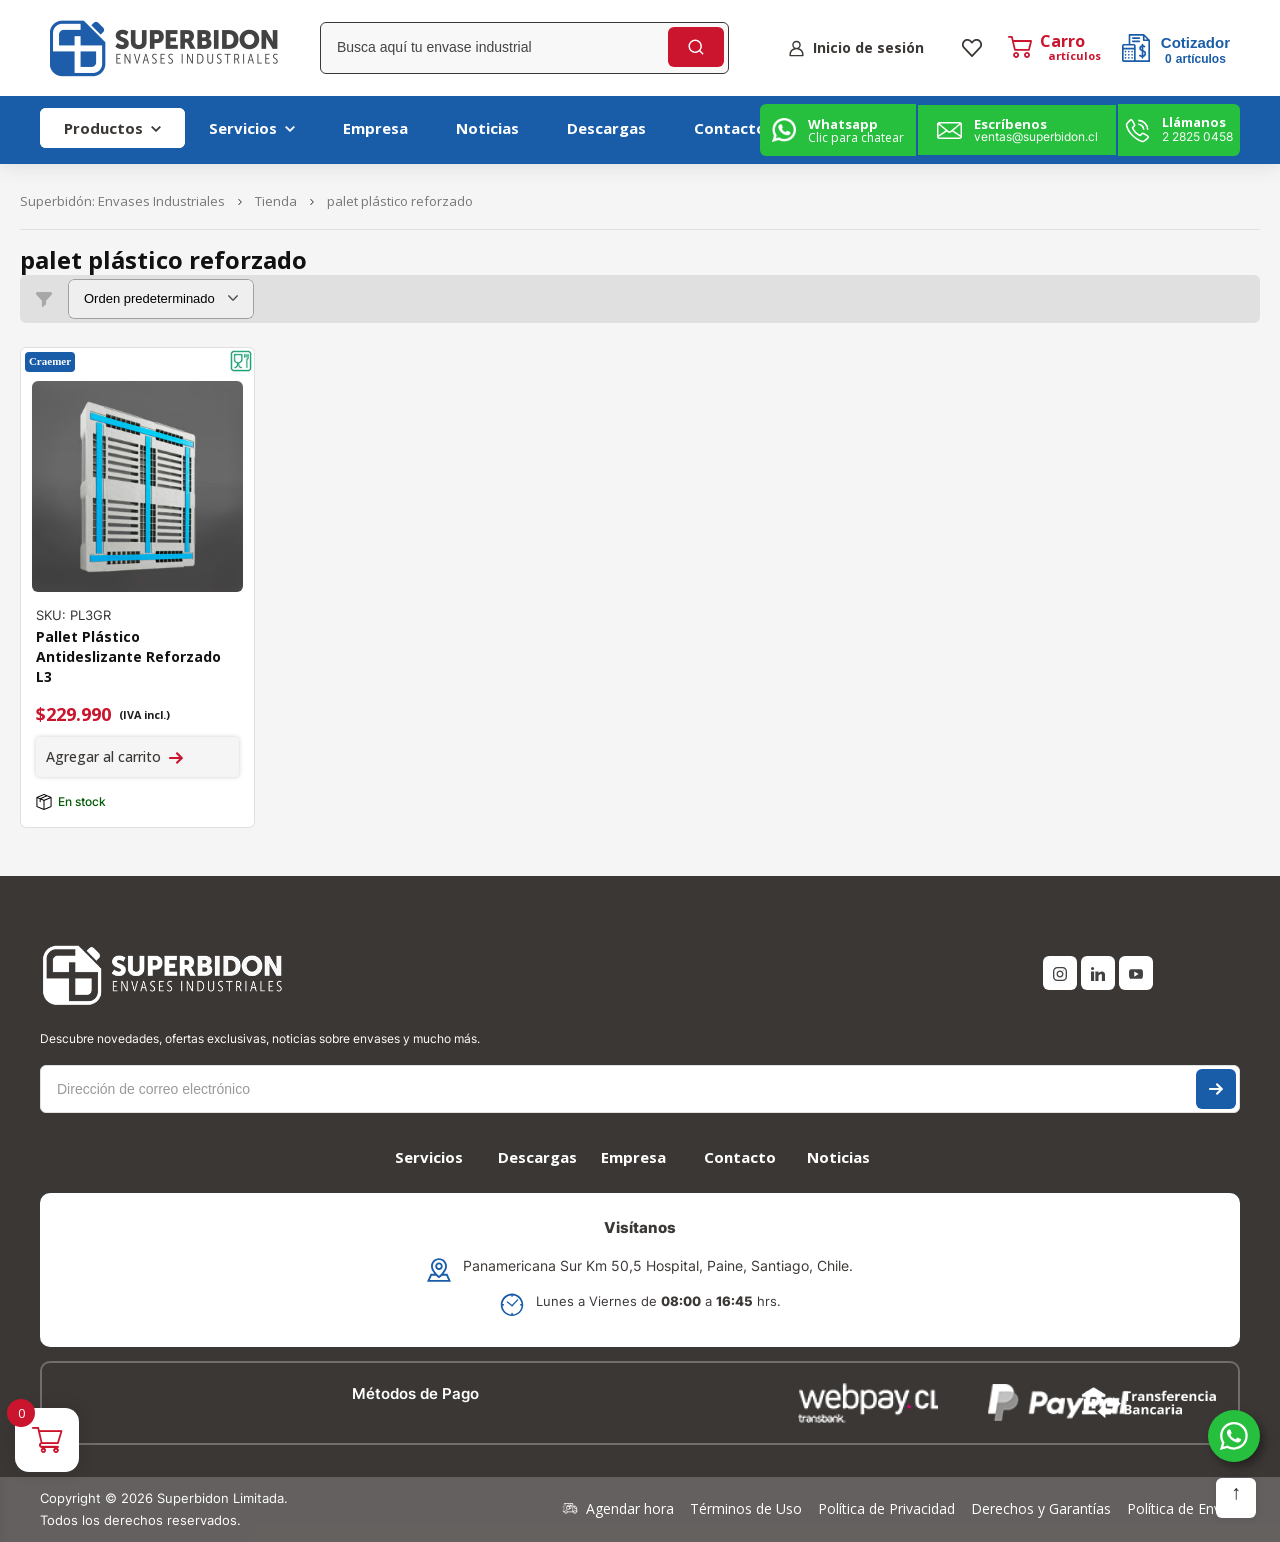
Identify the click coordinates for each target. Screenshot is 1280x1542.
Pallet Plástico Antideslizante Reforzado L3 (128, 656)
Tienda (276, 201)
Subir (1236, 1498)
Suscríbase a (1216, 1089)
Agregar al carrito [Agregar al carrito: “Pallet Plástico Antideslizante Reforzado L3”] (103, 756)
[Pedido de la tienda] (161, 299)
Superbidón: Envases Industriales (122, 201)
